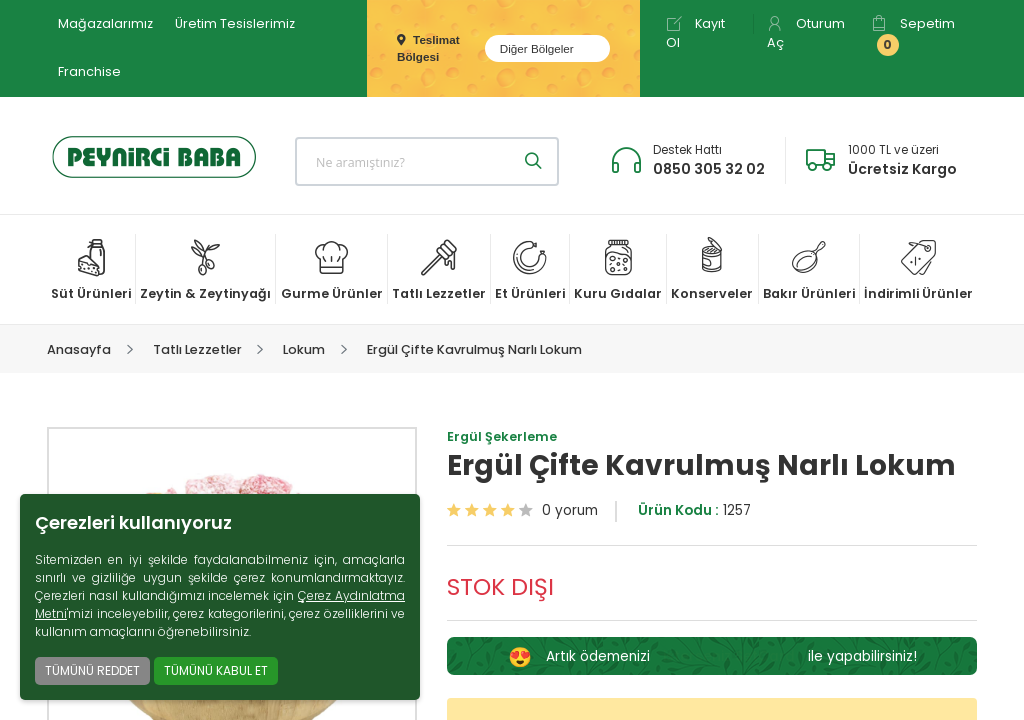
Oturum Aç (806, 33)
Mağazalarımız (105, 23)
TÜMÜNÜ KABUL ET (216, 670)
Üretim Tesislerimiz (235, 23)
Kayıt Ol (695, 33)
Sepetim (913, 35)
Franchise (89, 71)
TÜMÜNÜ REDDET (92, 670)
